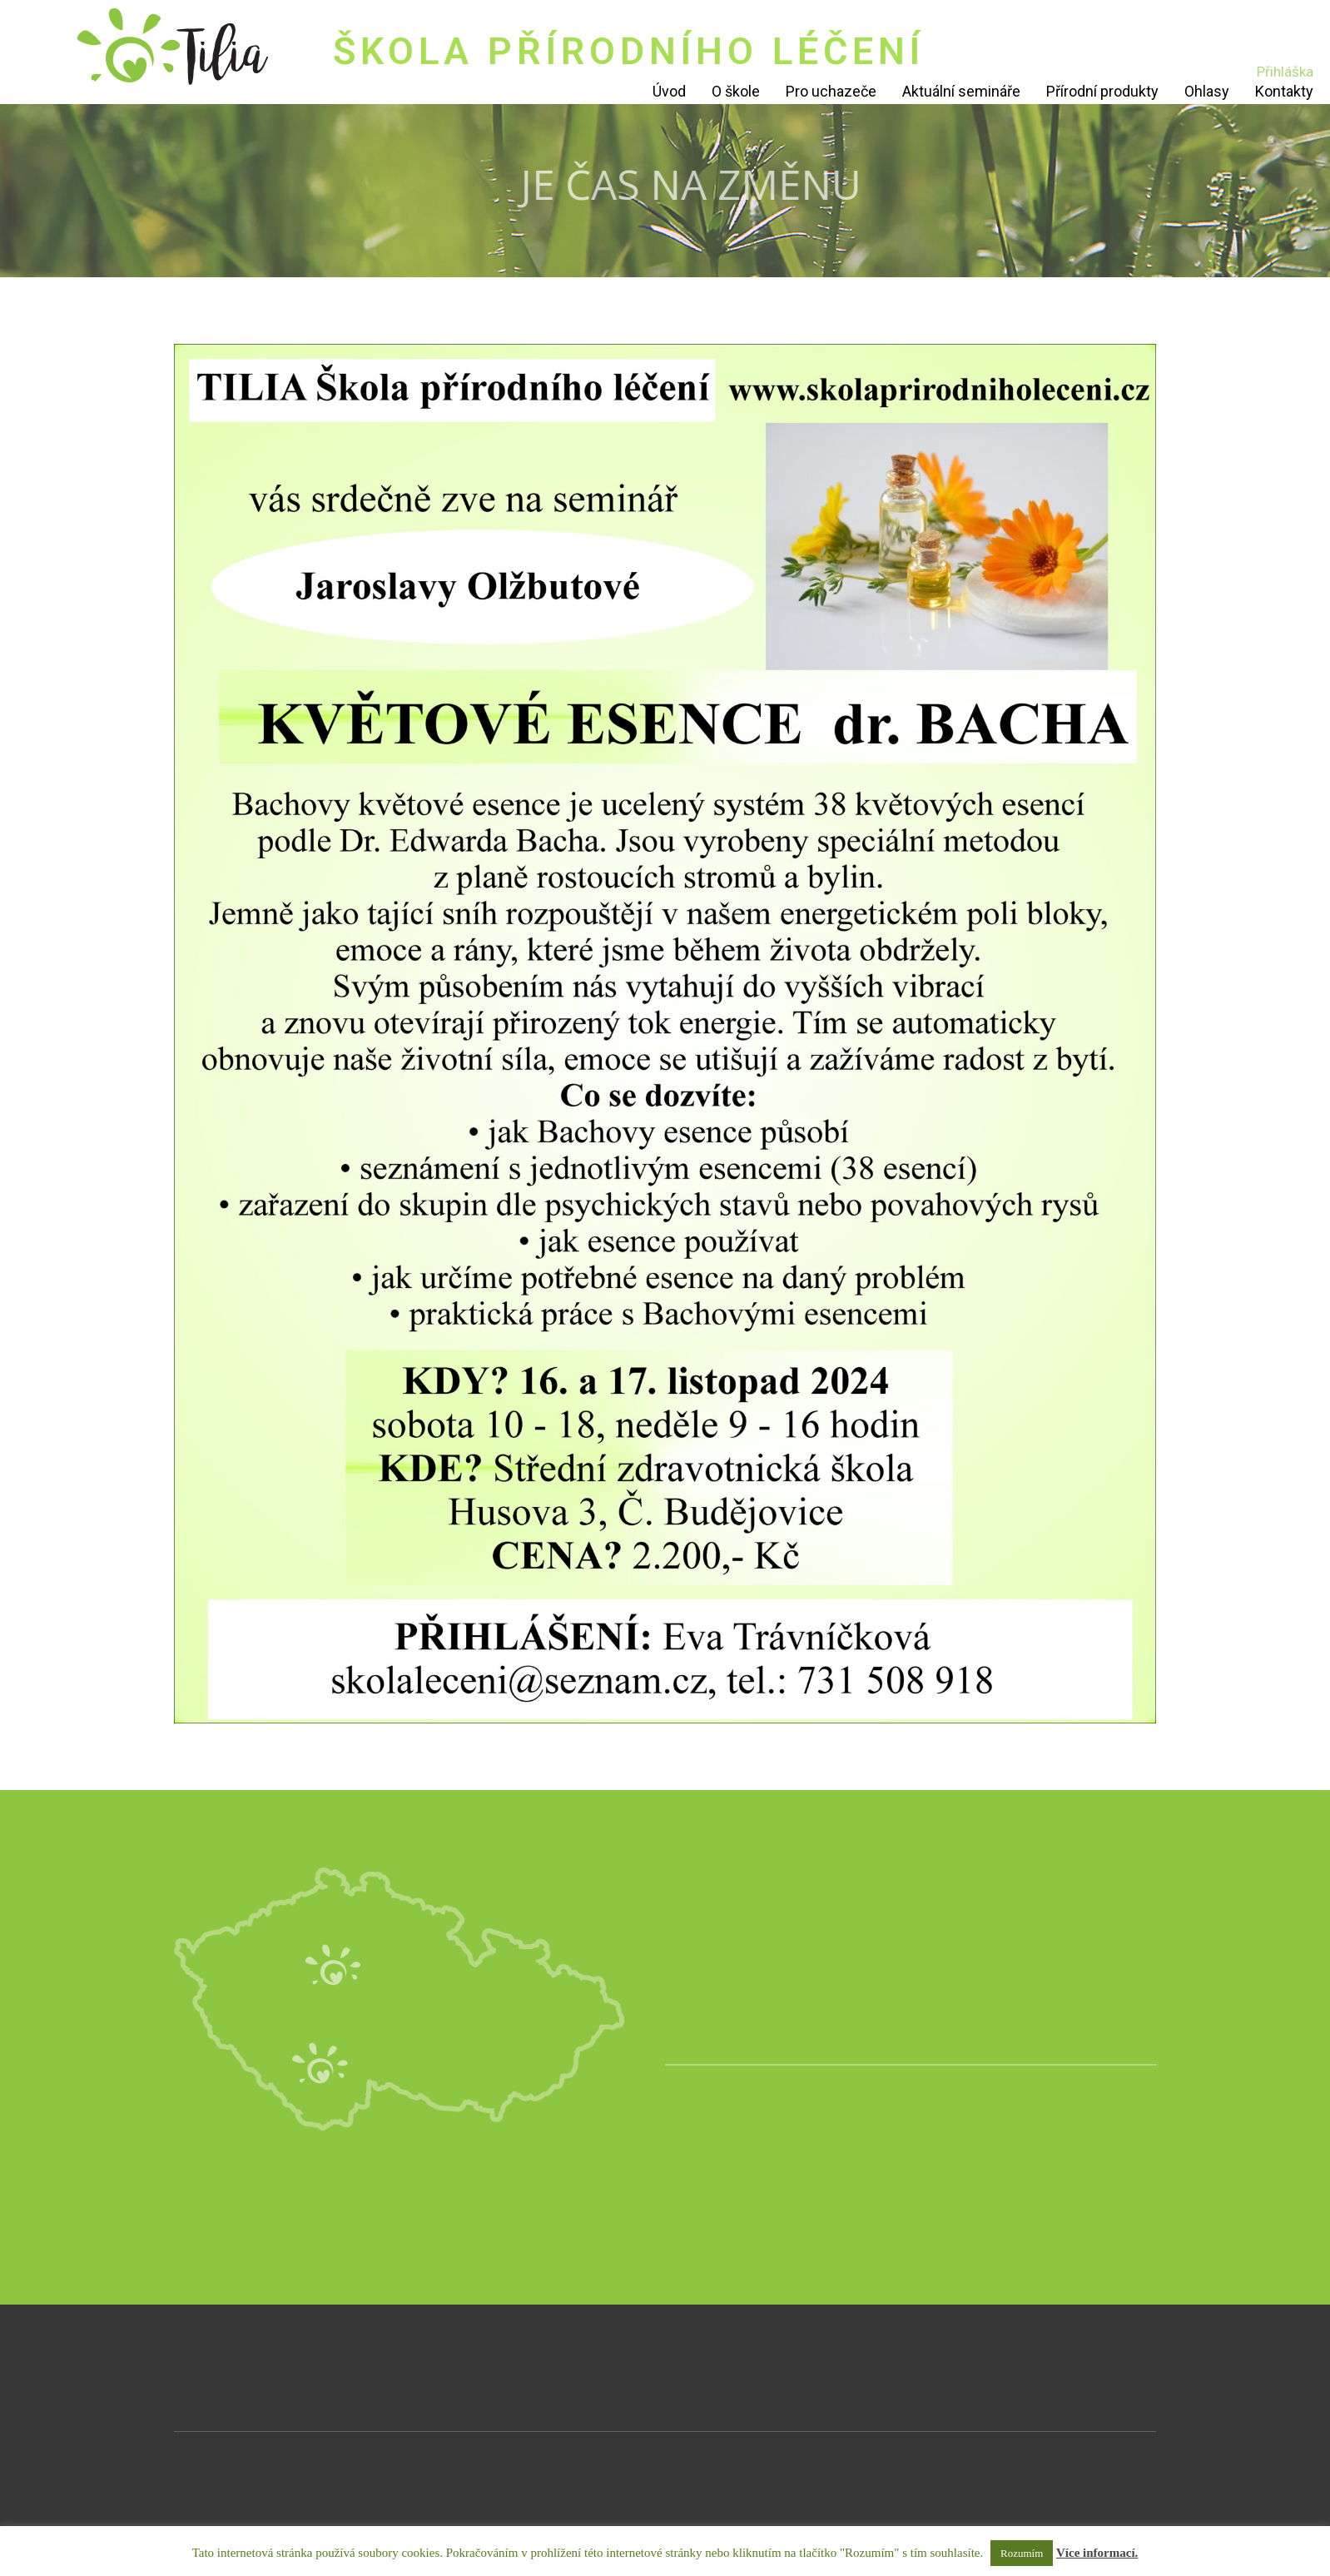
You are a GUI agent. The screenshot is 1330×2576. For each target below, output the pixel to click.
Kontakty (1284, 91)
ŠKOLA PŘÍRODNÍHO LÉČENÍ (629, 51)
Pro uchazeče (831, 91)
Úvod (669, 91)
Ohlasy (1206, 91)
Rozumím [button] (1021, 2553)
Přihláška (1285, 71)
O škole (736, 91)
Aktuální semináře (961, 91)
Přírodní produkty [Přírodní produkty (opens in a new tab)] (1102, 91)
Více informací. (1097, 2552)
